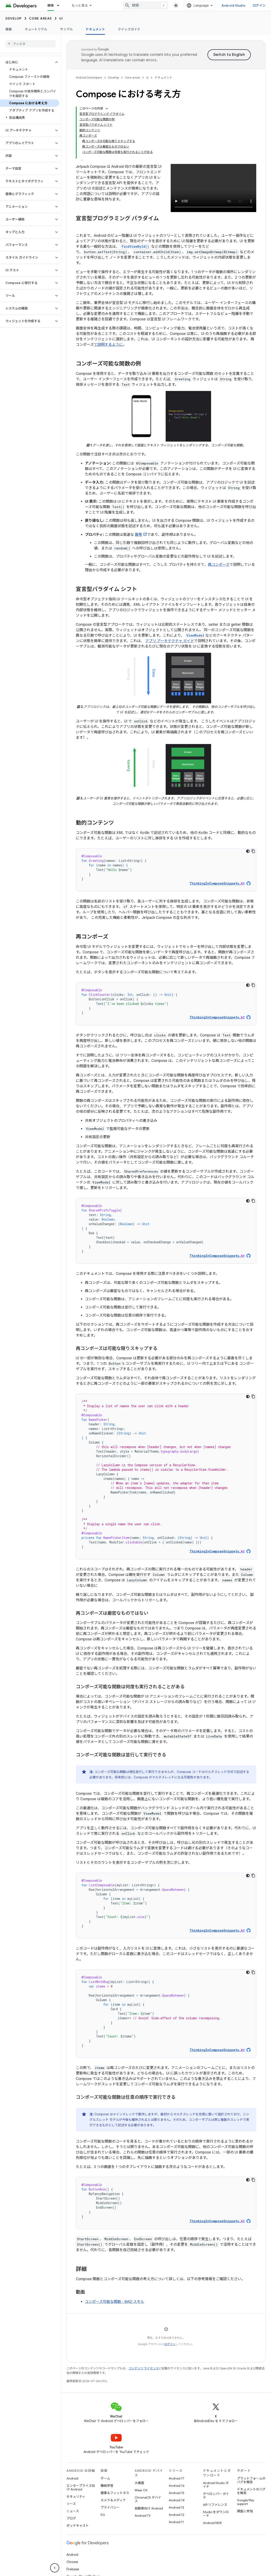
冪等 (138, 534)
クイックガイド (129, 29)
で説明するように (108, 344)
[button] (27, 62)
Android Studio (234, 5)
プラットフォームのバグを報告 (251, 2480)
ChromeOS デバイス (148, 2499)
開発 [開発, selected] (50, 5)
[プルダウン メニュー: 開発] (60, 5)
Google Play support (245, 2502)
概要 (8, 29)
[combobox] (145, 5)
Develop (13, 18)
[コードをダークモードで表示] (248, 851)
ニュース (73, 2511)
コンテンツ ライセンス (143, 2368)
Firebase (73, 2569)
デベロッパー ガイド (216, 2495)
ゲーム (105, 2478)
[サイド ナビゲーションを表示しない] (54, 2567)
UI (61, 18)
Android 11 (176, 2522)
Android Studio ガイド (216, 2485)
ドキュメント (163, 77)
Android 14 (177, 2500)
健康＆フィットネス (115, 2493)
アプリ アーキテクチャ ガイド (169, 641)
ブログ (71, 2518)
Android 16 (177, 2486)
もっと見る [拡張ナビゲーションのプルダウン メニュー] (80, 5)
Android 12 (176, 2515)
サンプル (66, 29)
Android (72, 2478)
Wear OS (141, 2490)
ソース (71, 2504)
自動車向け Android (149, 2508)
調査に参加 (245, 2511)
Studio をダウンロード (216, 2514)
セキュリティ (76, 2496)
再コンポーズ (218, 564)
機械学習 (107, 2486)
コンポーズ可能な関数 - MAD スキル (114, 2301)
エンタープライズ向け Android (81, 2487)
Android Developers (89, 77)
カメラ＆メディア (113, 2500)
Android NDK (212, 2523)
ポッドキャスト (78, 2526)
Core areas (40, 18)
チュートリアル (36, 29)
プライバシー (110, 2507)
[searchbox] (30, 43)
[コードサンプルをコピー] (253, 851)
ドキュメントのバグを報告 (251, 2491)
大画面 (139, 2483)
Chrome (72, 2562)
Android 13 (176, 2507)
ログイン (259, 5)
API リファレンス (215, 2505)
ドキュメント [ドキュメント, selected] (95, 29)
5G (103, 2515)
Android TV (143, 2516)
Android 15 (176, 2493)
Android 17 (176, 2478)
